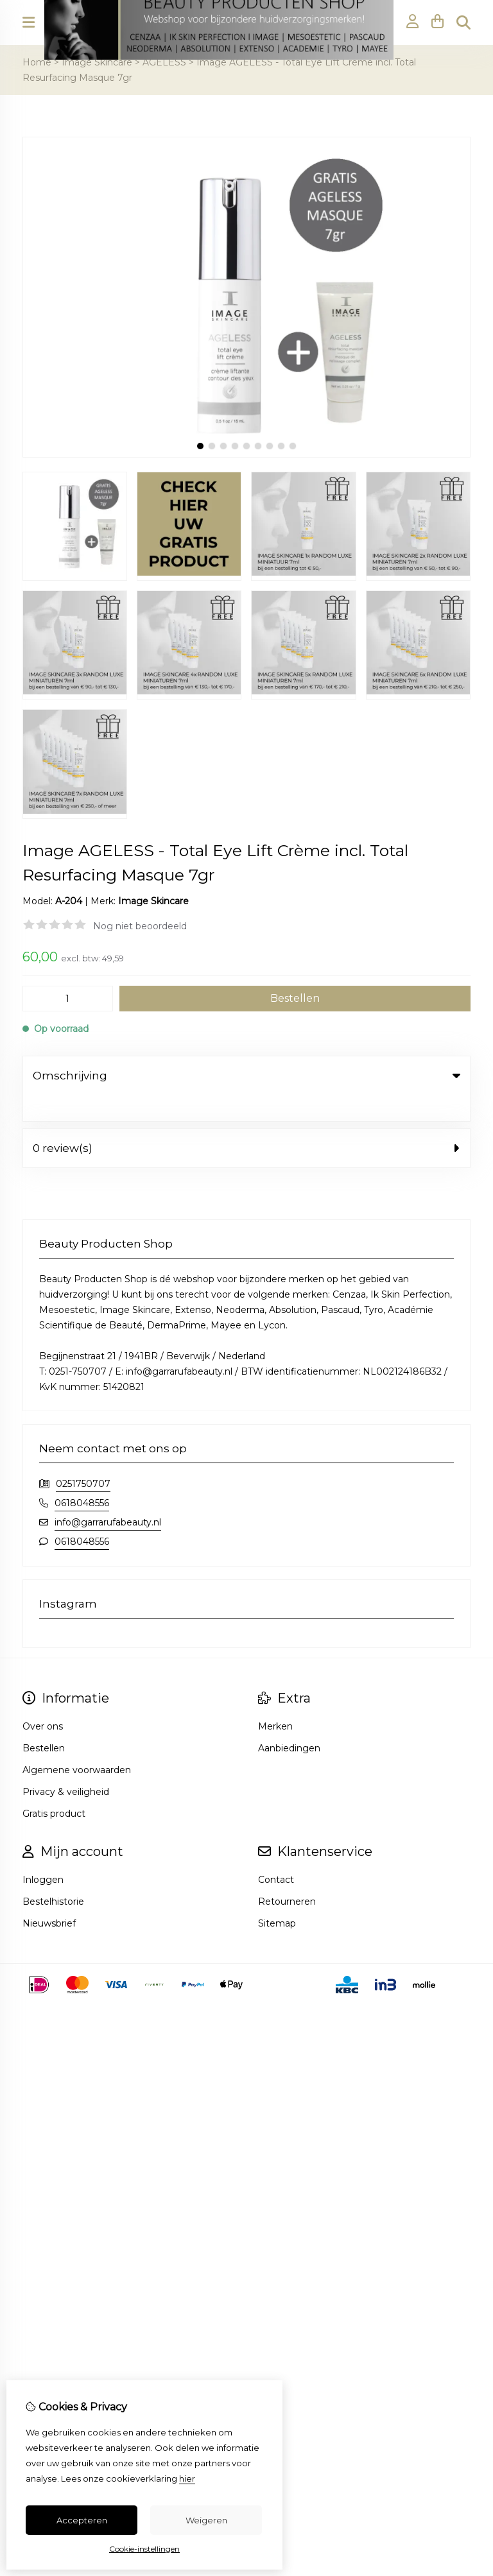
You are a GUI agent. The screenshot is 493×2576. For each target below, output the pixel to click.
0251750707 (83, 1457)
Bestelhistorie (53, 1875)
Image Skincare (97, 62)
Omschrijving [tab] (246, 1075)
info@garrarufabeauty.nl (108, 1496)
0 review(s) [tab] (246, 1121)
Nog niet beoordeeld (140, 926)
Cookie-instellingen (144, 2549)
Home (36, 62)
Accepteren (81, 2520)
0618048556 (82, 1476)
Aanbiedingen (289, 1722)
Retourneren (287, 1875)
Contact (276, 1853)
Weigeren (206, 2520)
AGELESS (164, 62)
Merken (275, 1700)
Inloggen (43, 1853)
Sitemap (277, 1897)
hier (187, 2478)
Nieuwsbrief (49, 1897)
